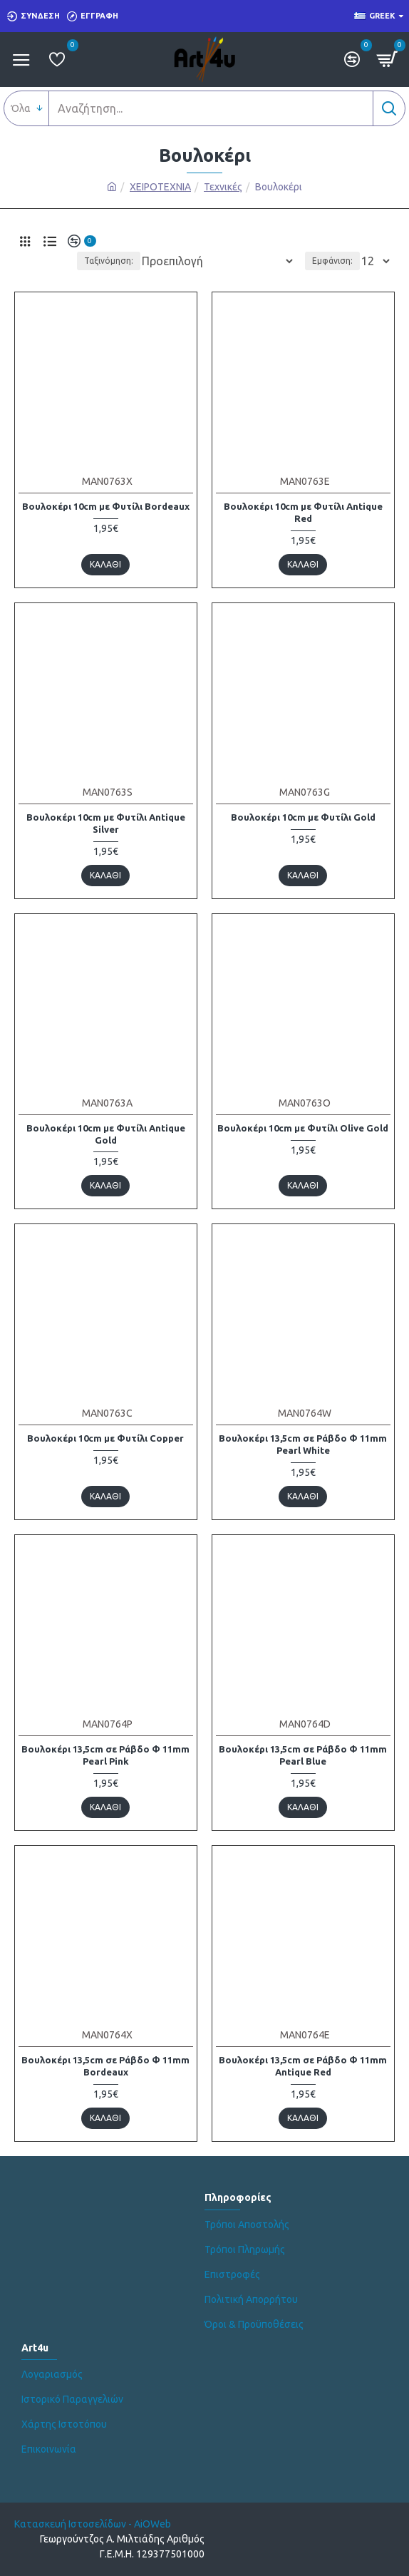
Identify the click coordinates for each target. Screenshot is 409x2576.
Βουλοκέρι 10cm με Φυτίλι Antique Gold (105, 1134)
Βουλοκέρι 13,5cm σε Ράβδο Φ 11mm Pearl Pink (105, 1755)
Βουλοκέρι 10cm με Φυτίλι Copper (105, 1438)
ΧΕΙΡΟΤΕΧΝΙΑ (160, 187)
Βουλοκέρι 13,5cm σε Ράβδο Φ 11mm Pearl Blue (303, 1755)
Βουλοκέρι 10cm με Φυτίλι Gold (303, 817)
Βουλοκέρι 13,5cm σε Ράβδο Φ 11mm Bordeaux (105, 2066)
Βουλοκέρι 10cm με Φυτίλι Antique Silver (105, 823)
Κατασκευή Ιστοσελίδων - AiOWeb (92, 2524)
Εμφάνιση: (332, 260)
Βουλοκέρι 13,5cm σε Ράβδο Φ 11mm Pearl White (303, 1444)
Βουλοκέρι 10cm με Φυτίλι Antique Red (303, 512)
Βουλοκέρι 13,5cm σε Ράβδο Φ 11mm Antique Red (303, 2066)
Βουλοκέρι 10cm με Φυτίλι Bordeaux (106, 506)
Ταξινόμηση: (108, 260)
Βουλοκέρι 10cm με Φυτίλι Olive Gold (302, 1128)
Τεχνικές (223, 187)
